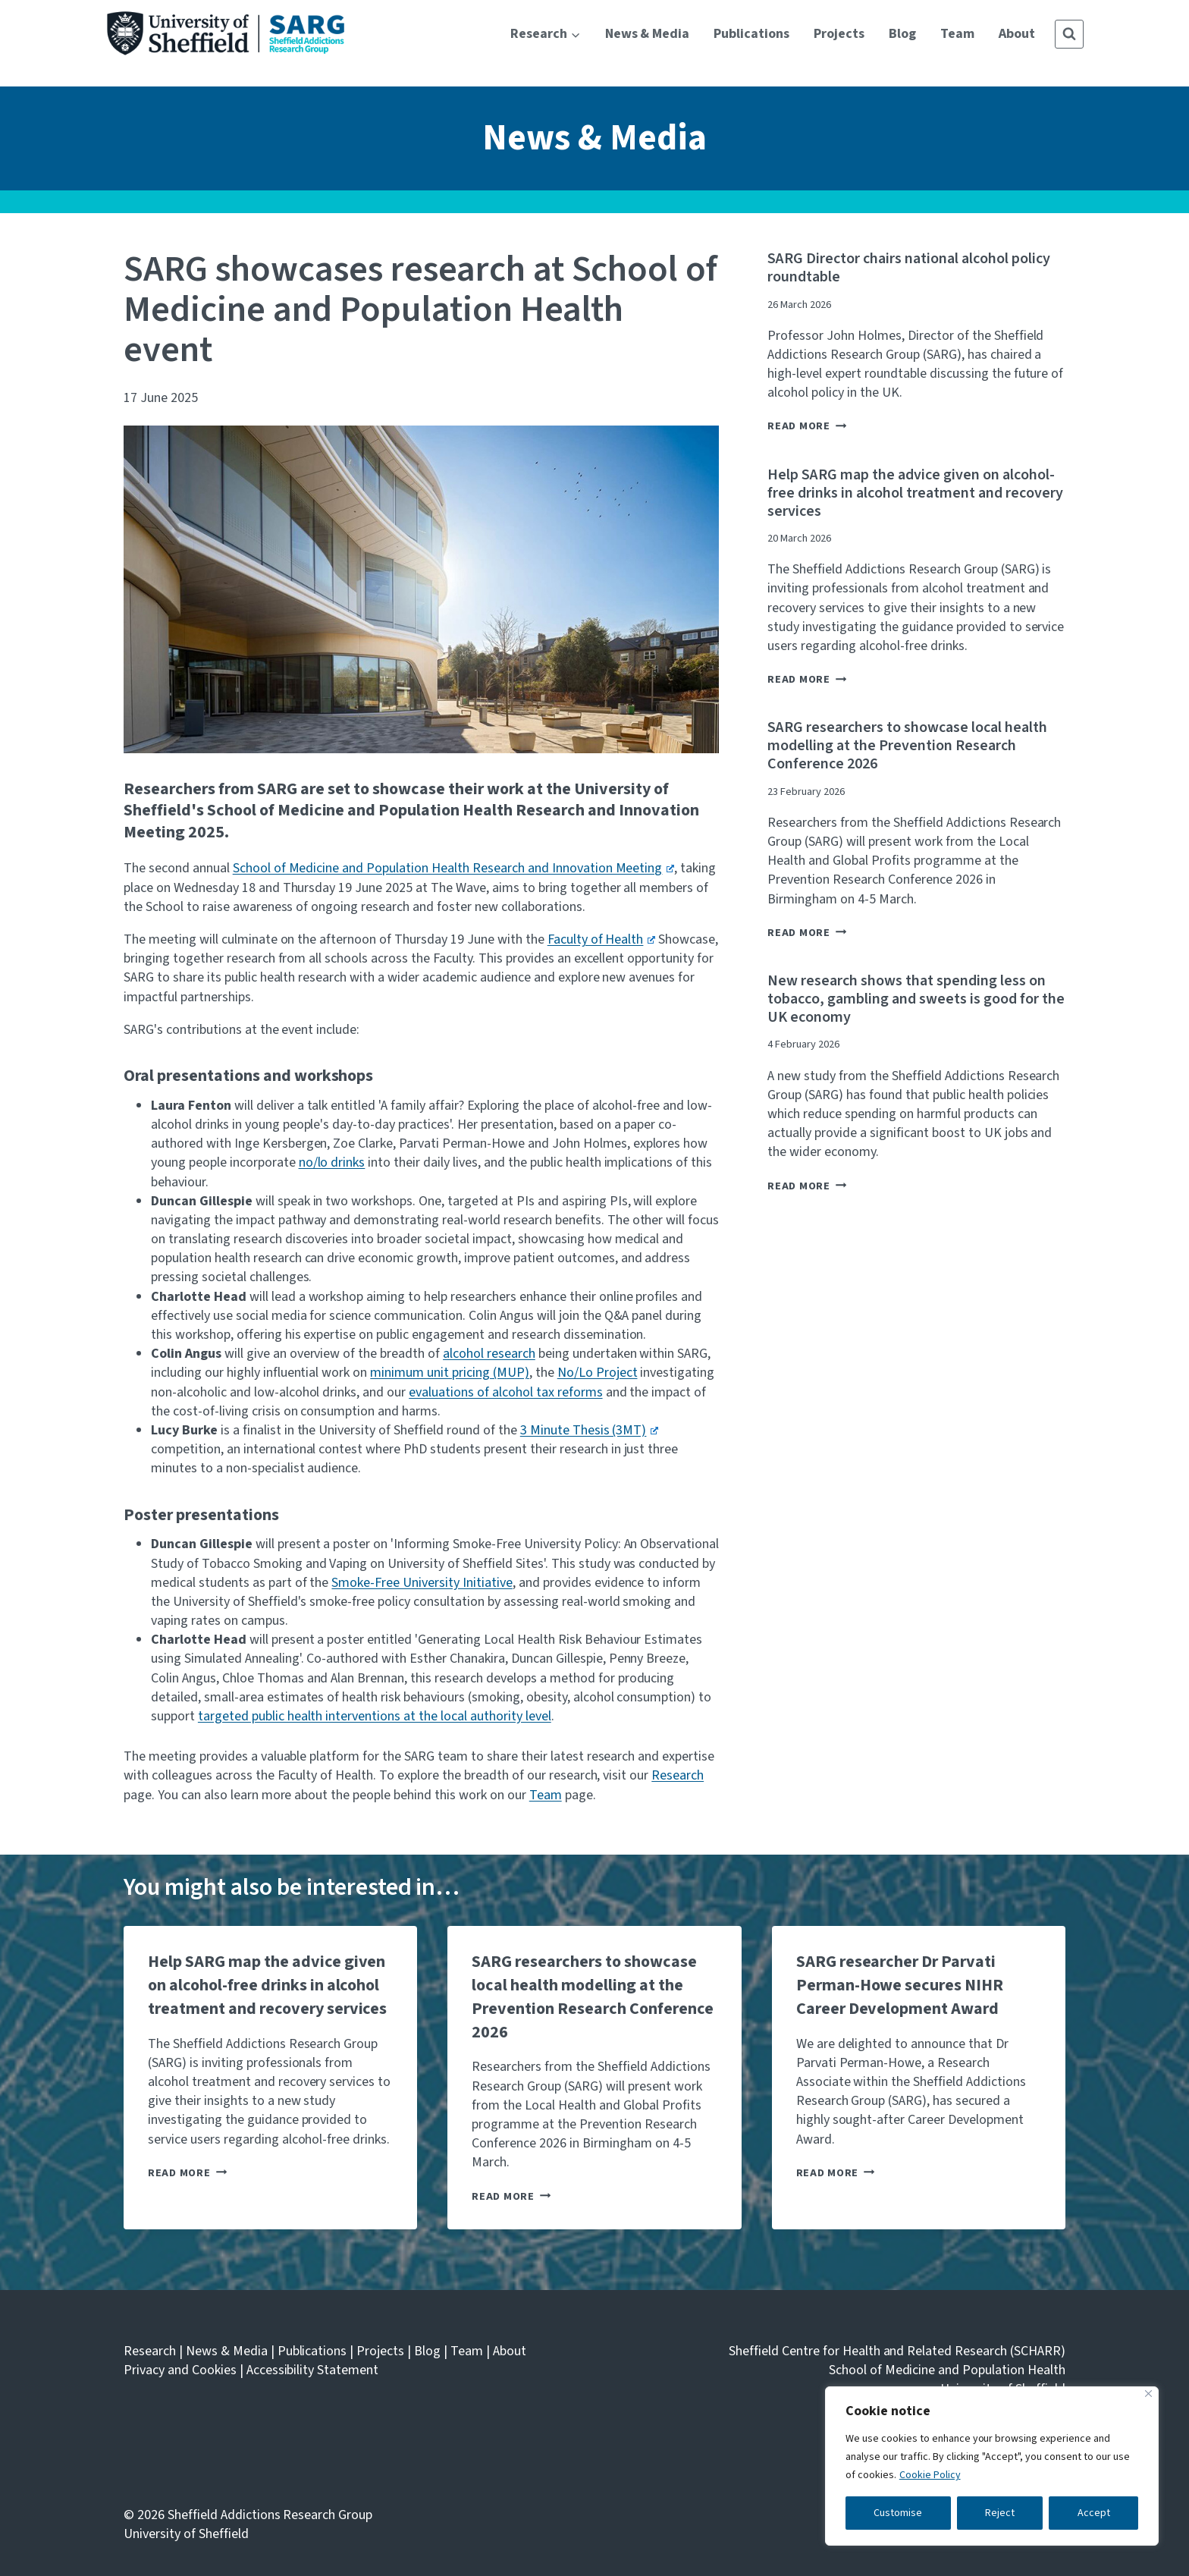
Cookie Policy (930, 2475)
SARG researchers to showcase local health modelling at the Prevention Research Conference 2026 (906, 745)
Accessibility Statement (312, 2370)
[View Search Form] (1069, 34)
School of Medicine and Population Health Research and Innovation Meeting (453, 868)
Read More (806, 426)
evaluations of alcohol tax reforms (505, 1392)
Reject (1000, 2513)
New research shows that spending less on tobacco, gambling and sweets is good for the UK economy (915, 999)
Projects (839, 33)
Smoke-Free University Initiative (421, 1582)
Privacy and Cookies (180, 2370)
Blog (902, 33)
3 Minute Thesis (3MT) (589, 1430)
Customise (898, 2513)
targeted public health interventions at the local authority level (374, 1716)
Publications (751, 33)
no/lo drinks (332, 1162)
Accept (1094, 2513)
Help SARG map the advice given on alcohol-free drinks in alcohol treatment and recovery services (914, 493)
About (1017, 33)
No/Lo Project (597, 1372)
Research (677, 1775)
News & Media (647, 33)
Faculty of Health (601, 939)
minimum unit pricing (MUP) (449, 1372)
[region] (992, 2466)
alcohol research (489, 1353)
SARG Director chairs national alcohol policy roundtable (908, 267)
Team (957, 33)
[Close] (1148, 2393)
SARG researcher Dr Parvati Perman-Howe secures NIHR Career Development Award (900, 1985)
